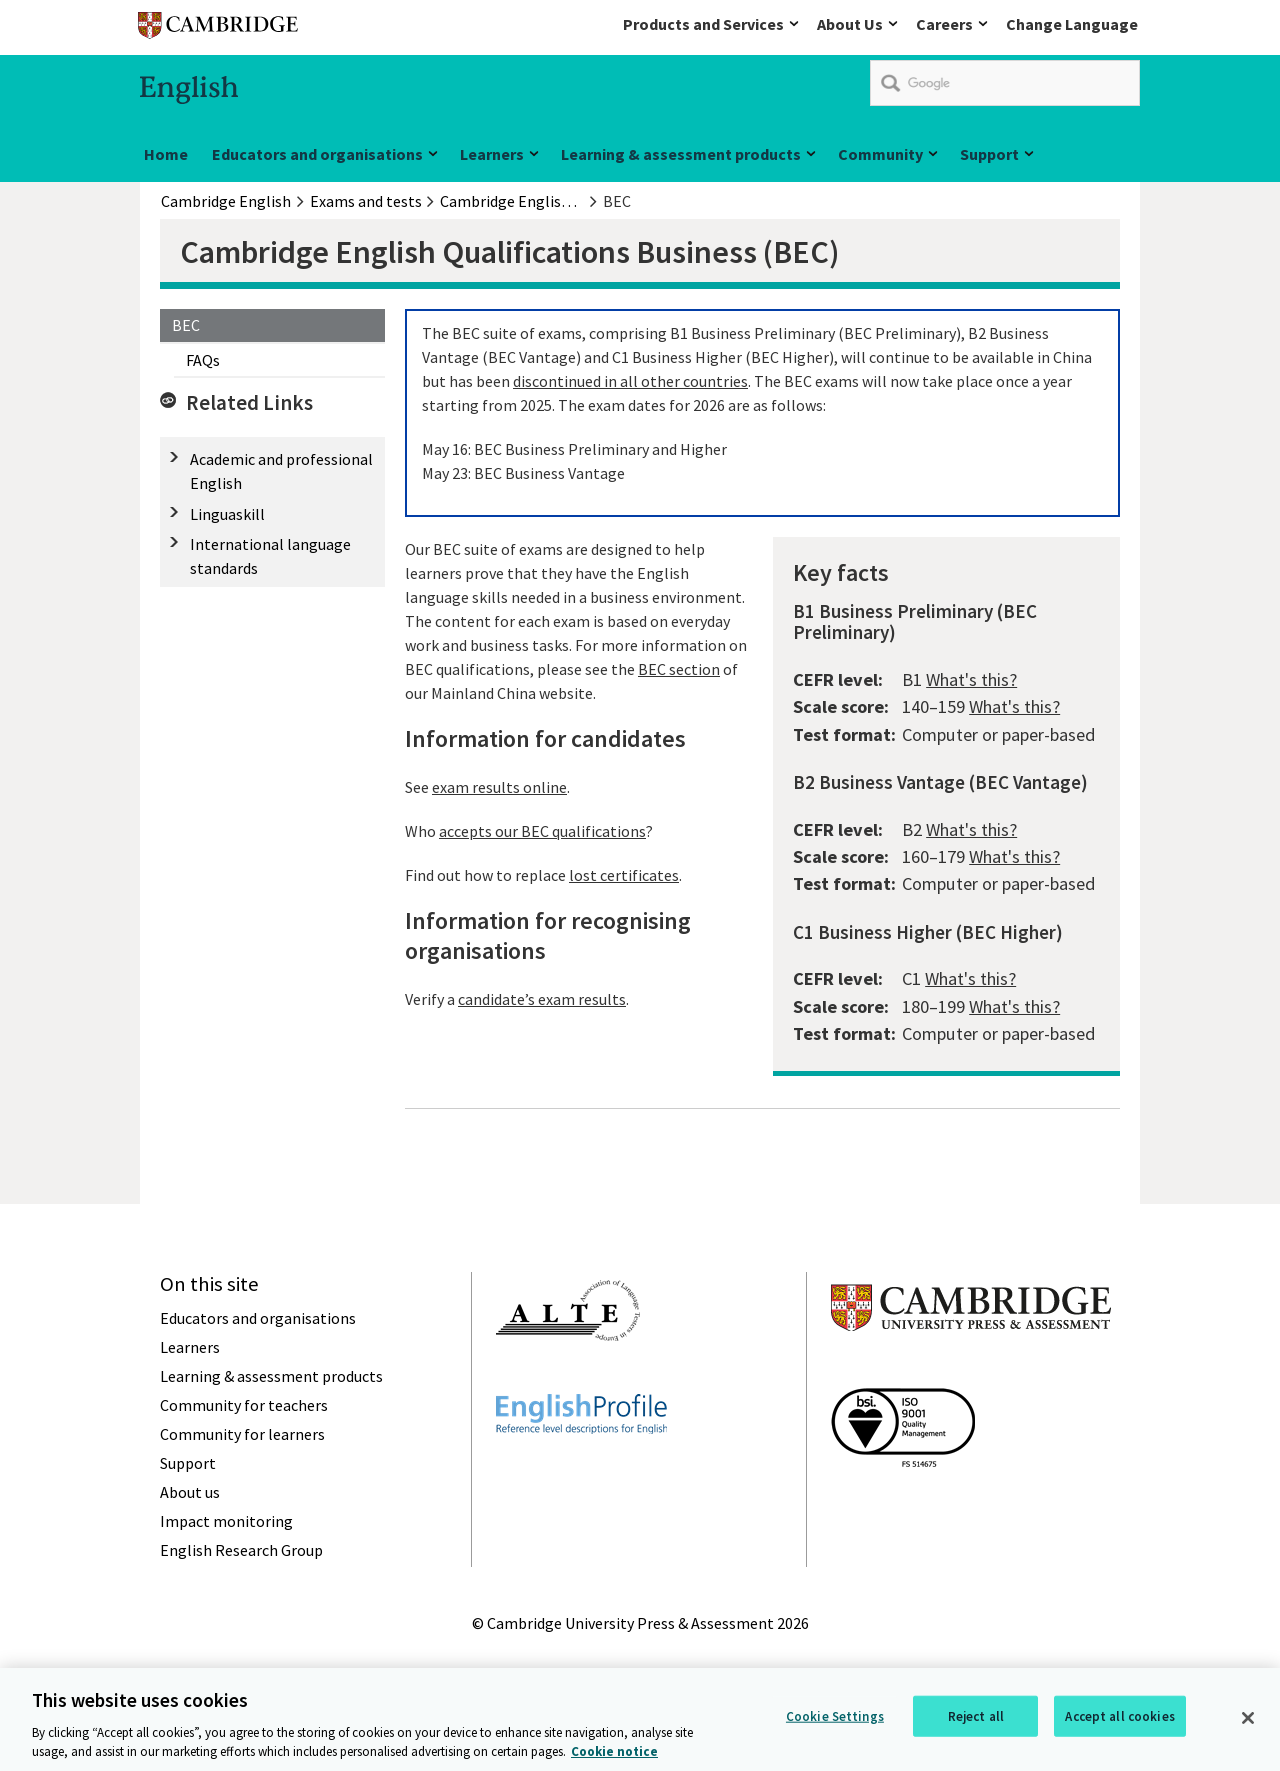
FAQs (203, 360)
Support (989, 154)
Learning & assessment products (681, 154)
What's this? (971, 679)
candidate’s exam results (542, 999)
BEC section (679, 669)
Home (166, 154)
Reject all (976, 1723)
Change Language (1072, 24)
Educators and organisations (317, 154)
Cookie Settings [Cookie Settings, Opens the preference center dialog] (835, 1723)
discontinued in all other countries (630, 381)
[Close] (1248, 1725)
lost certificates (624, 875)
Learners (492, 154)
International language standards (270, 556)
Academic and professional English (281, 471)
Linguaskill (227, 514)
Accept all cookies (1119, 1723)
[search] (1005, 83)
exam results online (499, 787)
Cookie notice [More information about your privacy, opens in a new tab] (614, 1759)
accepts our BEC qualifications (542, 831)
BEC (186, 325)
